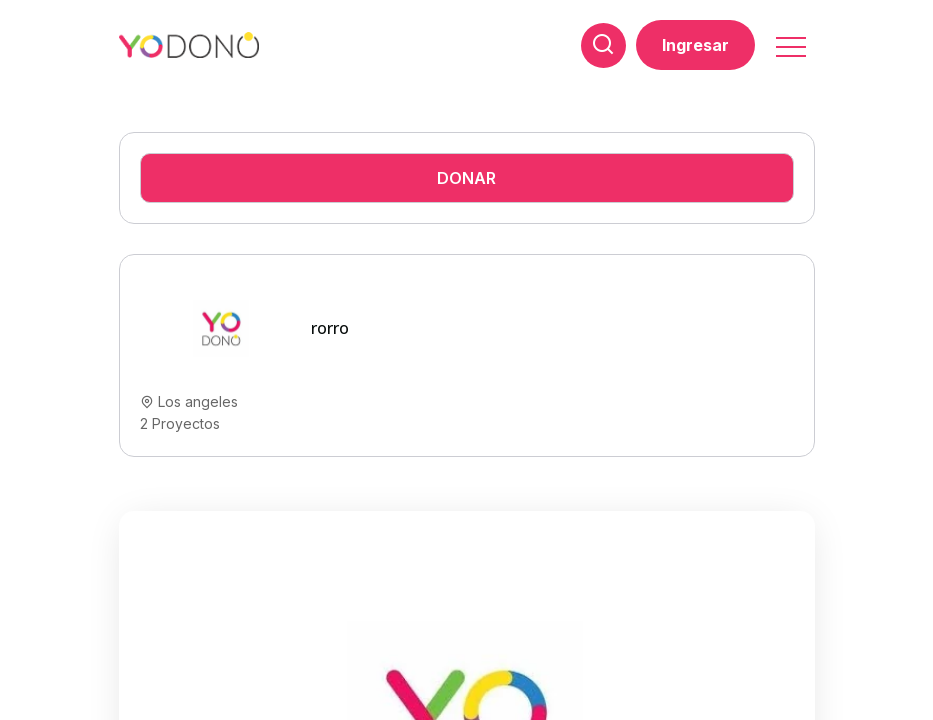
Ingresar (695, 45)
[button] (789, 40)
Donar (466, 178)
